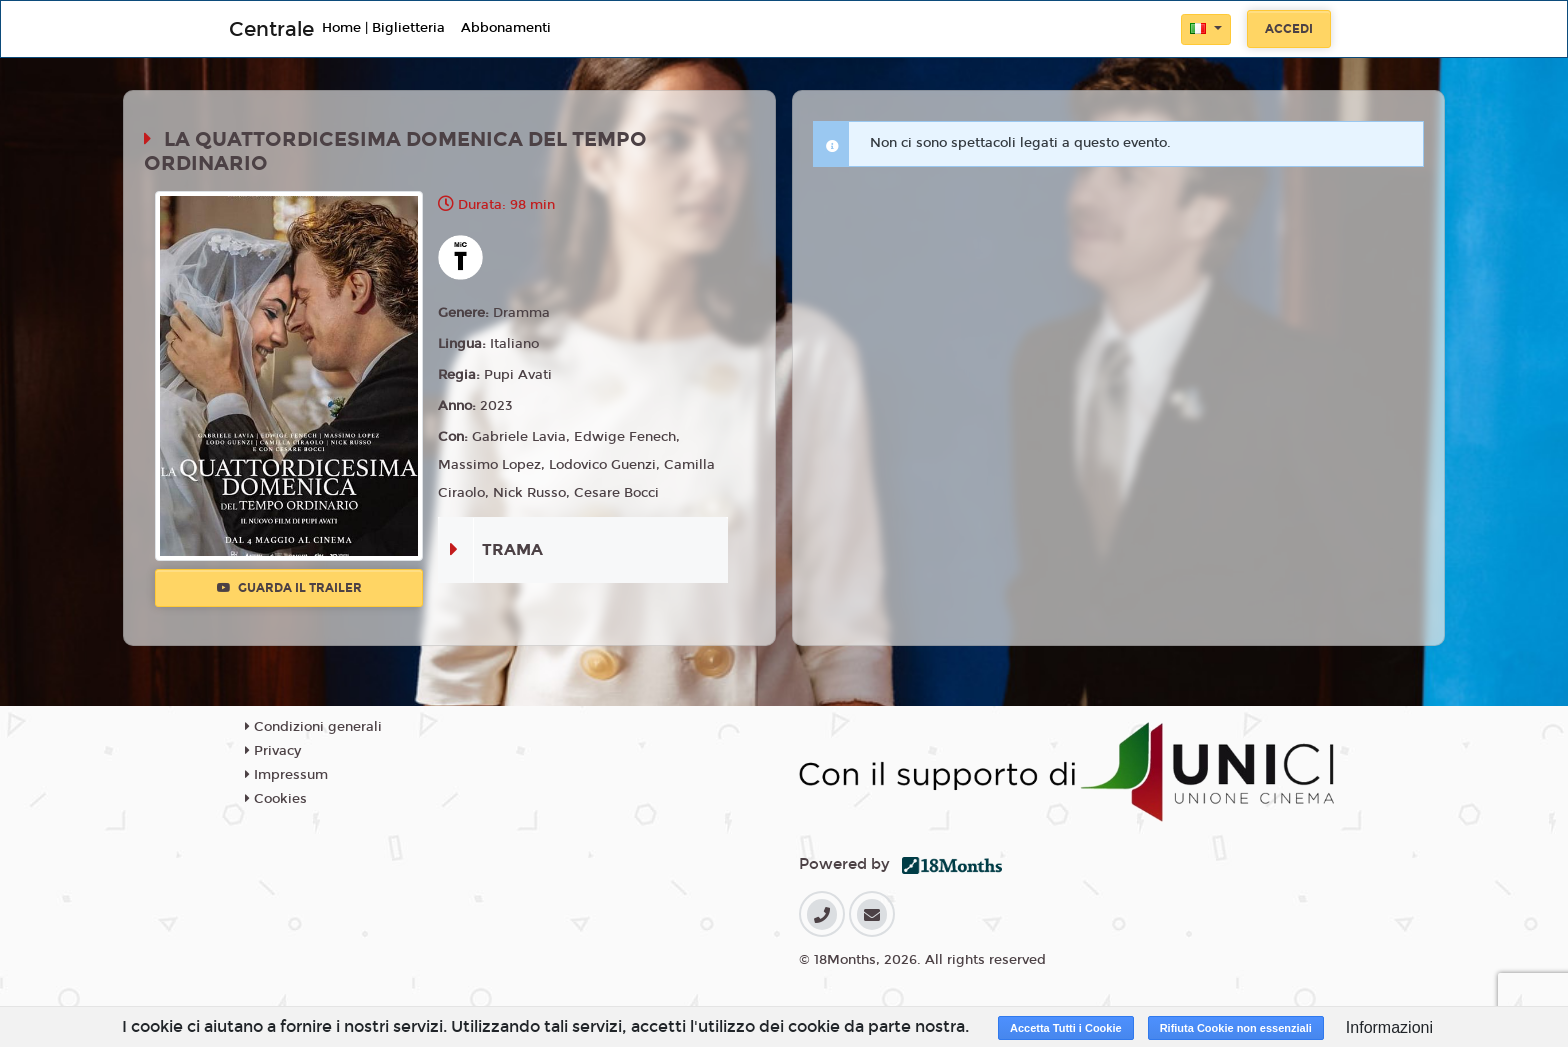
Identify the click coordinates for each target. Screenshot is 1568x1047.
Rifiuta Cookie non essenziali (1236, 1028)
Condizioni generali (313, 727)
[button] (1206, 29)
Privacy (273, 751)
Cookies (276, 799)
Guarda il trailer (289, 588)
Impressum (286, 775)
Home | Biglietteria (383, 28)
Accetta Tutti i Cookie (1066, 1028)
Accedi (1289, 29)
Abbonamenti (506, 28)
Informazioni (1389, 1027)
